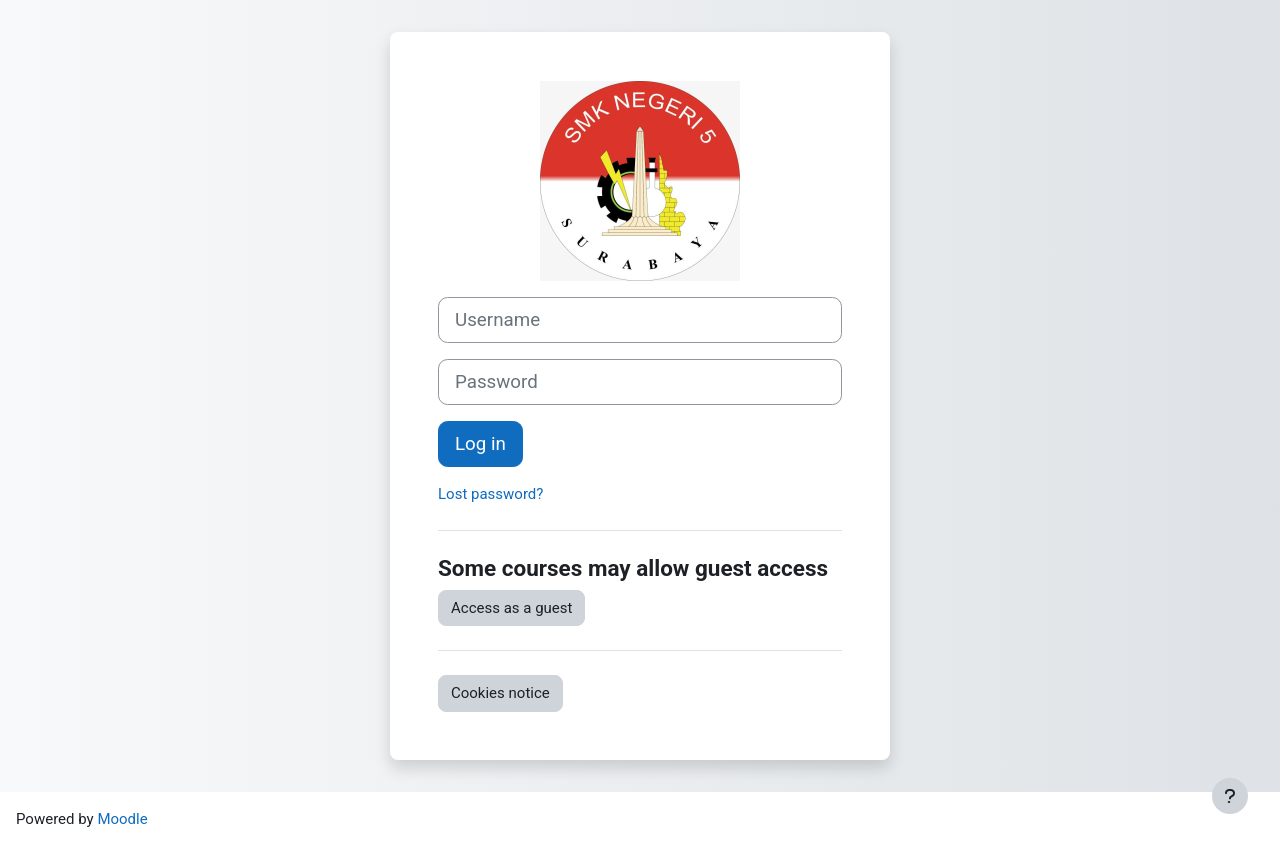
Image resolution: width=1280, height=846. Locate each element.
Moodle (122, 819)
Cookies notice (500, 693)
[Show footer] (1230, 796)
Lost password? (490, 494)
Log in (480, 444)
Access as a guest (511, 608)
